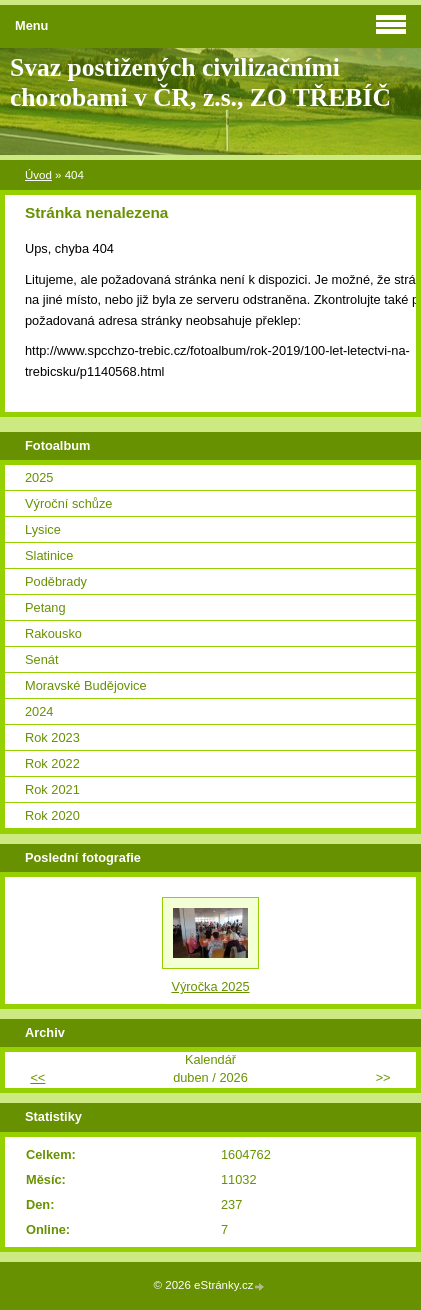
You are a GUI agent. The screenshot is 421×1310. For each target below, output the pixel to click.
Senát (41, 659)
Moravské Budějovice (86, 685)
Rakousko (53, 633)
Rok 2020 (52, 815)
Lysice (43, 529)
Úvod (38, 175)
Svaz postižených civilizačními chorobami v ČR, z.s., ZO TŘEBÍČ (200, 82)
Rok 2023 (52, 737)
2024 (39, 711)
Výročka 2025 (210, 986)
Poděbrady (56, 581)
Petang (45, 607)
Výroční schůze (69, 503)
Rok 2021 (52, 789)
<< (37, 1077)
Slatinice (49, 555)
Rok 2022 (52, 763)
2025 (39, 477)
